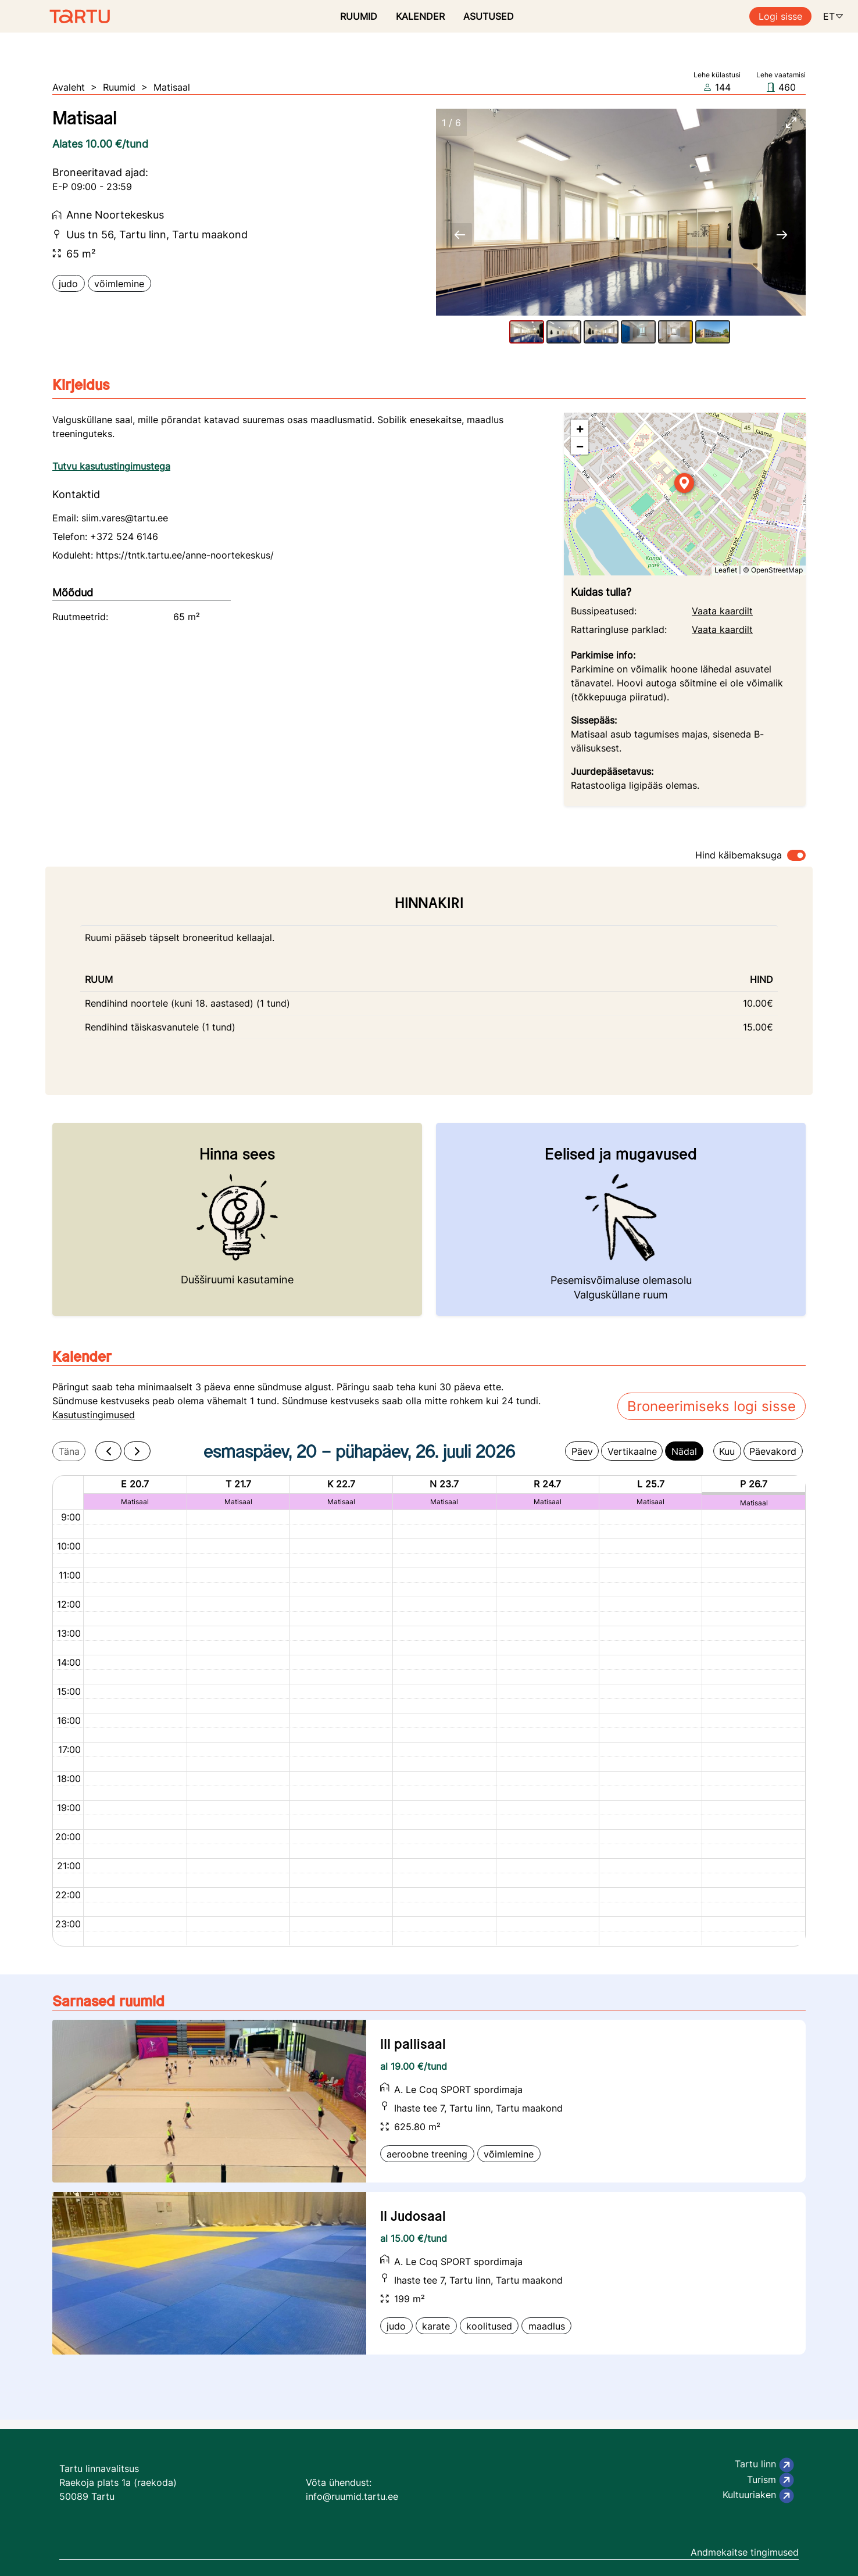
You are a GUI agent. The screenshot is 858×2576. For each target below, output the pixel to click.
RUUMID (358, 16)
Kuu (727, 1451)
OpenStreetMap (777, 570)
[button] (684, 483)
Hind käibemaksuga (738, 855)
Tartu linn (764, 2465)
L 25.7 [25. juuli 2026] (650, 1484)
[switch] (796, 855)
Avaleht (68, 87)
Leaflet (725, 570)
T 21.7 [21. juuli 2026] (238, 1484)
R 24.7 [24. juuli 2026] (547, 1484)
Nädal (684, 1451)
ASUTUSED (488, 16)
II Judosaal (413, 2216)
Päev (582, 1451)
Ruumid (119, 87)
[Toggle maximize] (791, 122)
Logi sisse (780, 16)
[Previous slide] (460, 234)
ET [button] (833, 16)
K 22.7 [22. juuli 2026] (341, 1484)
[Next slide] (782, 234)
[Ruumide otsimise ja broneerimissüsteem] (55, 16)
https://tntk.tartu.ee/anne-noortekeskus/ (185, 555)
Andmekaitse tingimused (745, 2552)
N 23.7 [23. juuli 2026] (444, 1484)
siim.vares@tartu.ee (124, 518)
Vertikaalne (632, 1451)
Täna (69, 1451)
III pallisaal (413, 2044)
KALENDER (420, 16)
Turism (770, 2480)
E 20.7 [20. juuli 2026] (135, 1484)
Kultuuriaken (758, 2495)
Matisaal (171, 87)
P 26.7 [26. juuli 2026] (753, 1484)
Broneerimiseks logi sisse (711, 1406)
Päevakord (772, 1451)
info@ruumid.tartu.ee (352, 2496)
